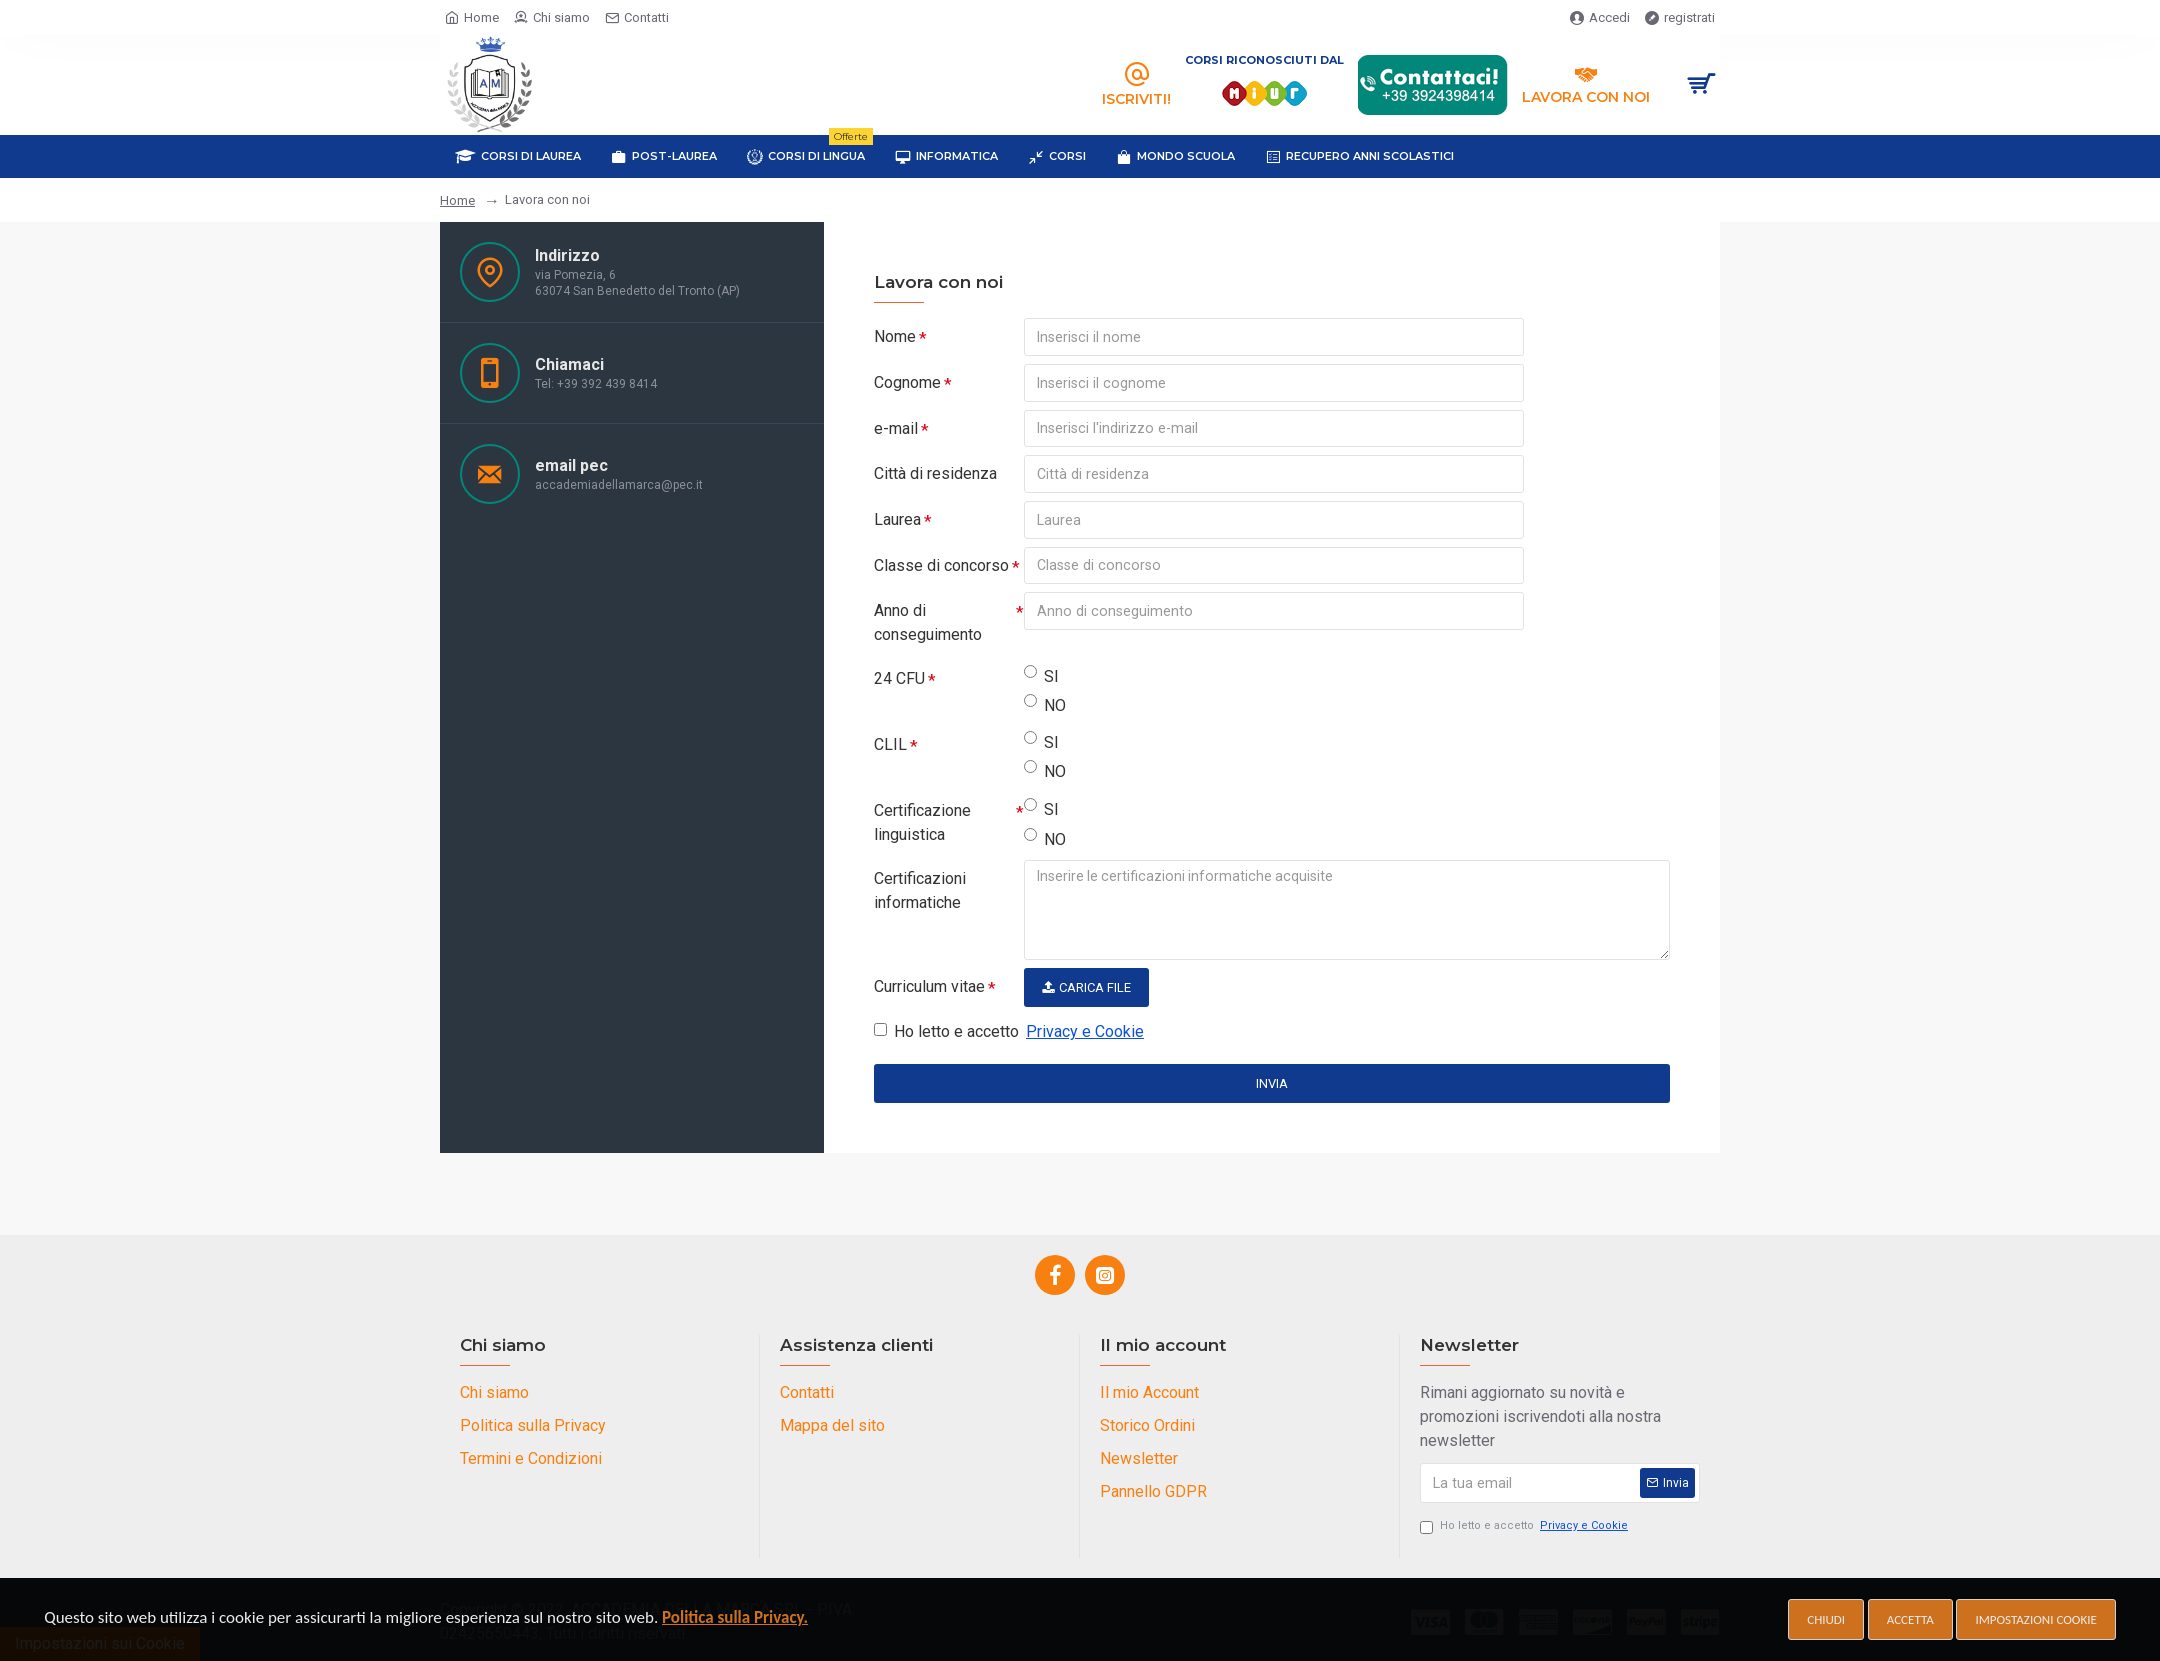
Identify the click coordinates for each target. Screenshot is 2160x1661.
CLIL (890, 746)
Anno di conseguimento (928, 624)
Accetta (1910, 1619)
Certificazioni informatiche (920, 892)
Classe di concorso (941, 566)
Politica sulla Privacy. (735, 1617)
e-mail (896, 428)
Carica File (1086, 989)
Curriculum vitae (929, 988)
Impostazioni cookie (2035, 1619)
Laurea (897, 520)
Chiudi (1826, 1619)
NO (1045, 706)
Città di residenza (935, 474)
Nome (895, 336)
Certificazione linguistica (922, 824)
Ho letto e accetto (1010, 1034)
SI (1041, 677)
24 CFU (899, 680)
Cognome (907, 382)
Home (457, 200)
